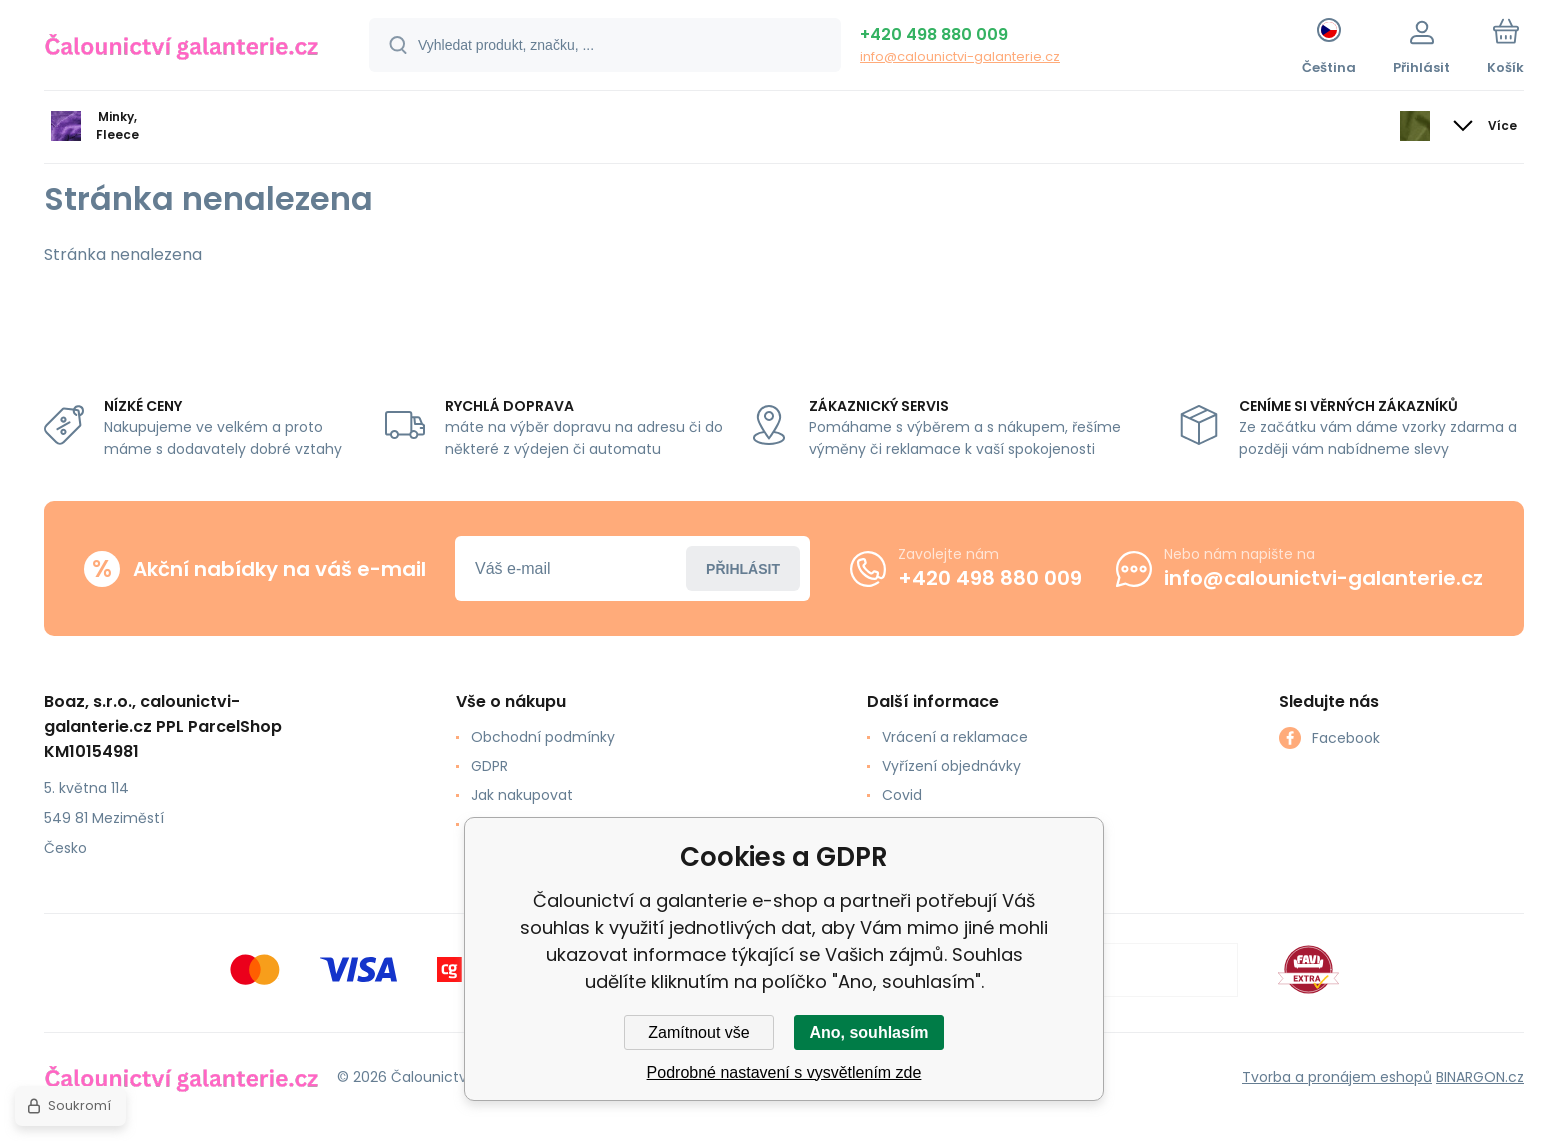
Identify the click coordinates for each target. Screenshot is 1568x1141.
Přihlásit (743, 568)
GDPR (489, 766)
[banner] (181, 48)
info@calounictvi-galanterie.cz (960, 56)
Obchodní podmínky (543, 737)
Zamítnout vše (698, 1032)
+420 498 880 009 (934, 34)
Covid (902, 795)
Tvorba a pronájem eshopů (1337, 1076)
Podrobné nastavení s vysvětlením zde (784, 1072)
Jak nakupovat (522, 795)
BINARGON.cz (1480, 1076)
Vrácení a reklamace (955, 737)
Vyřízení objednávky (951, 766)
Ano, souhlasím (868, 1032)
